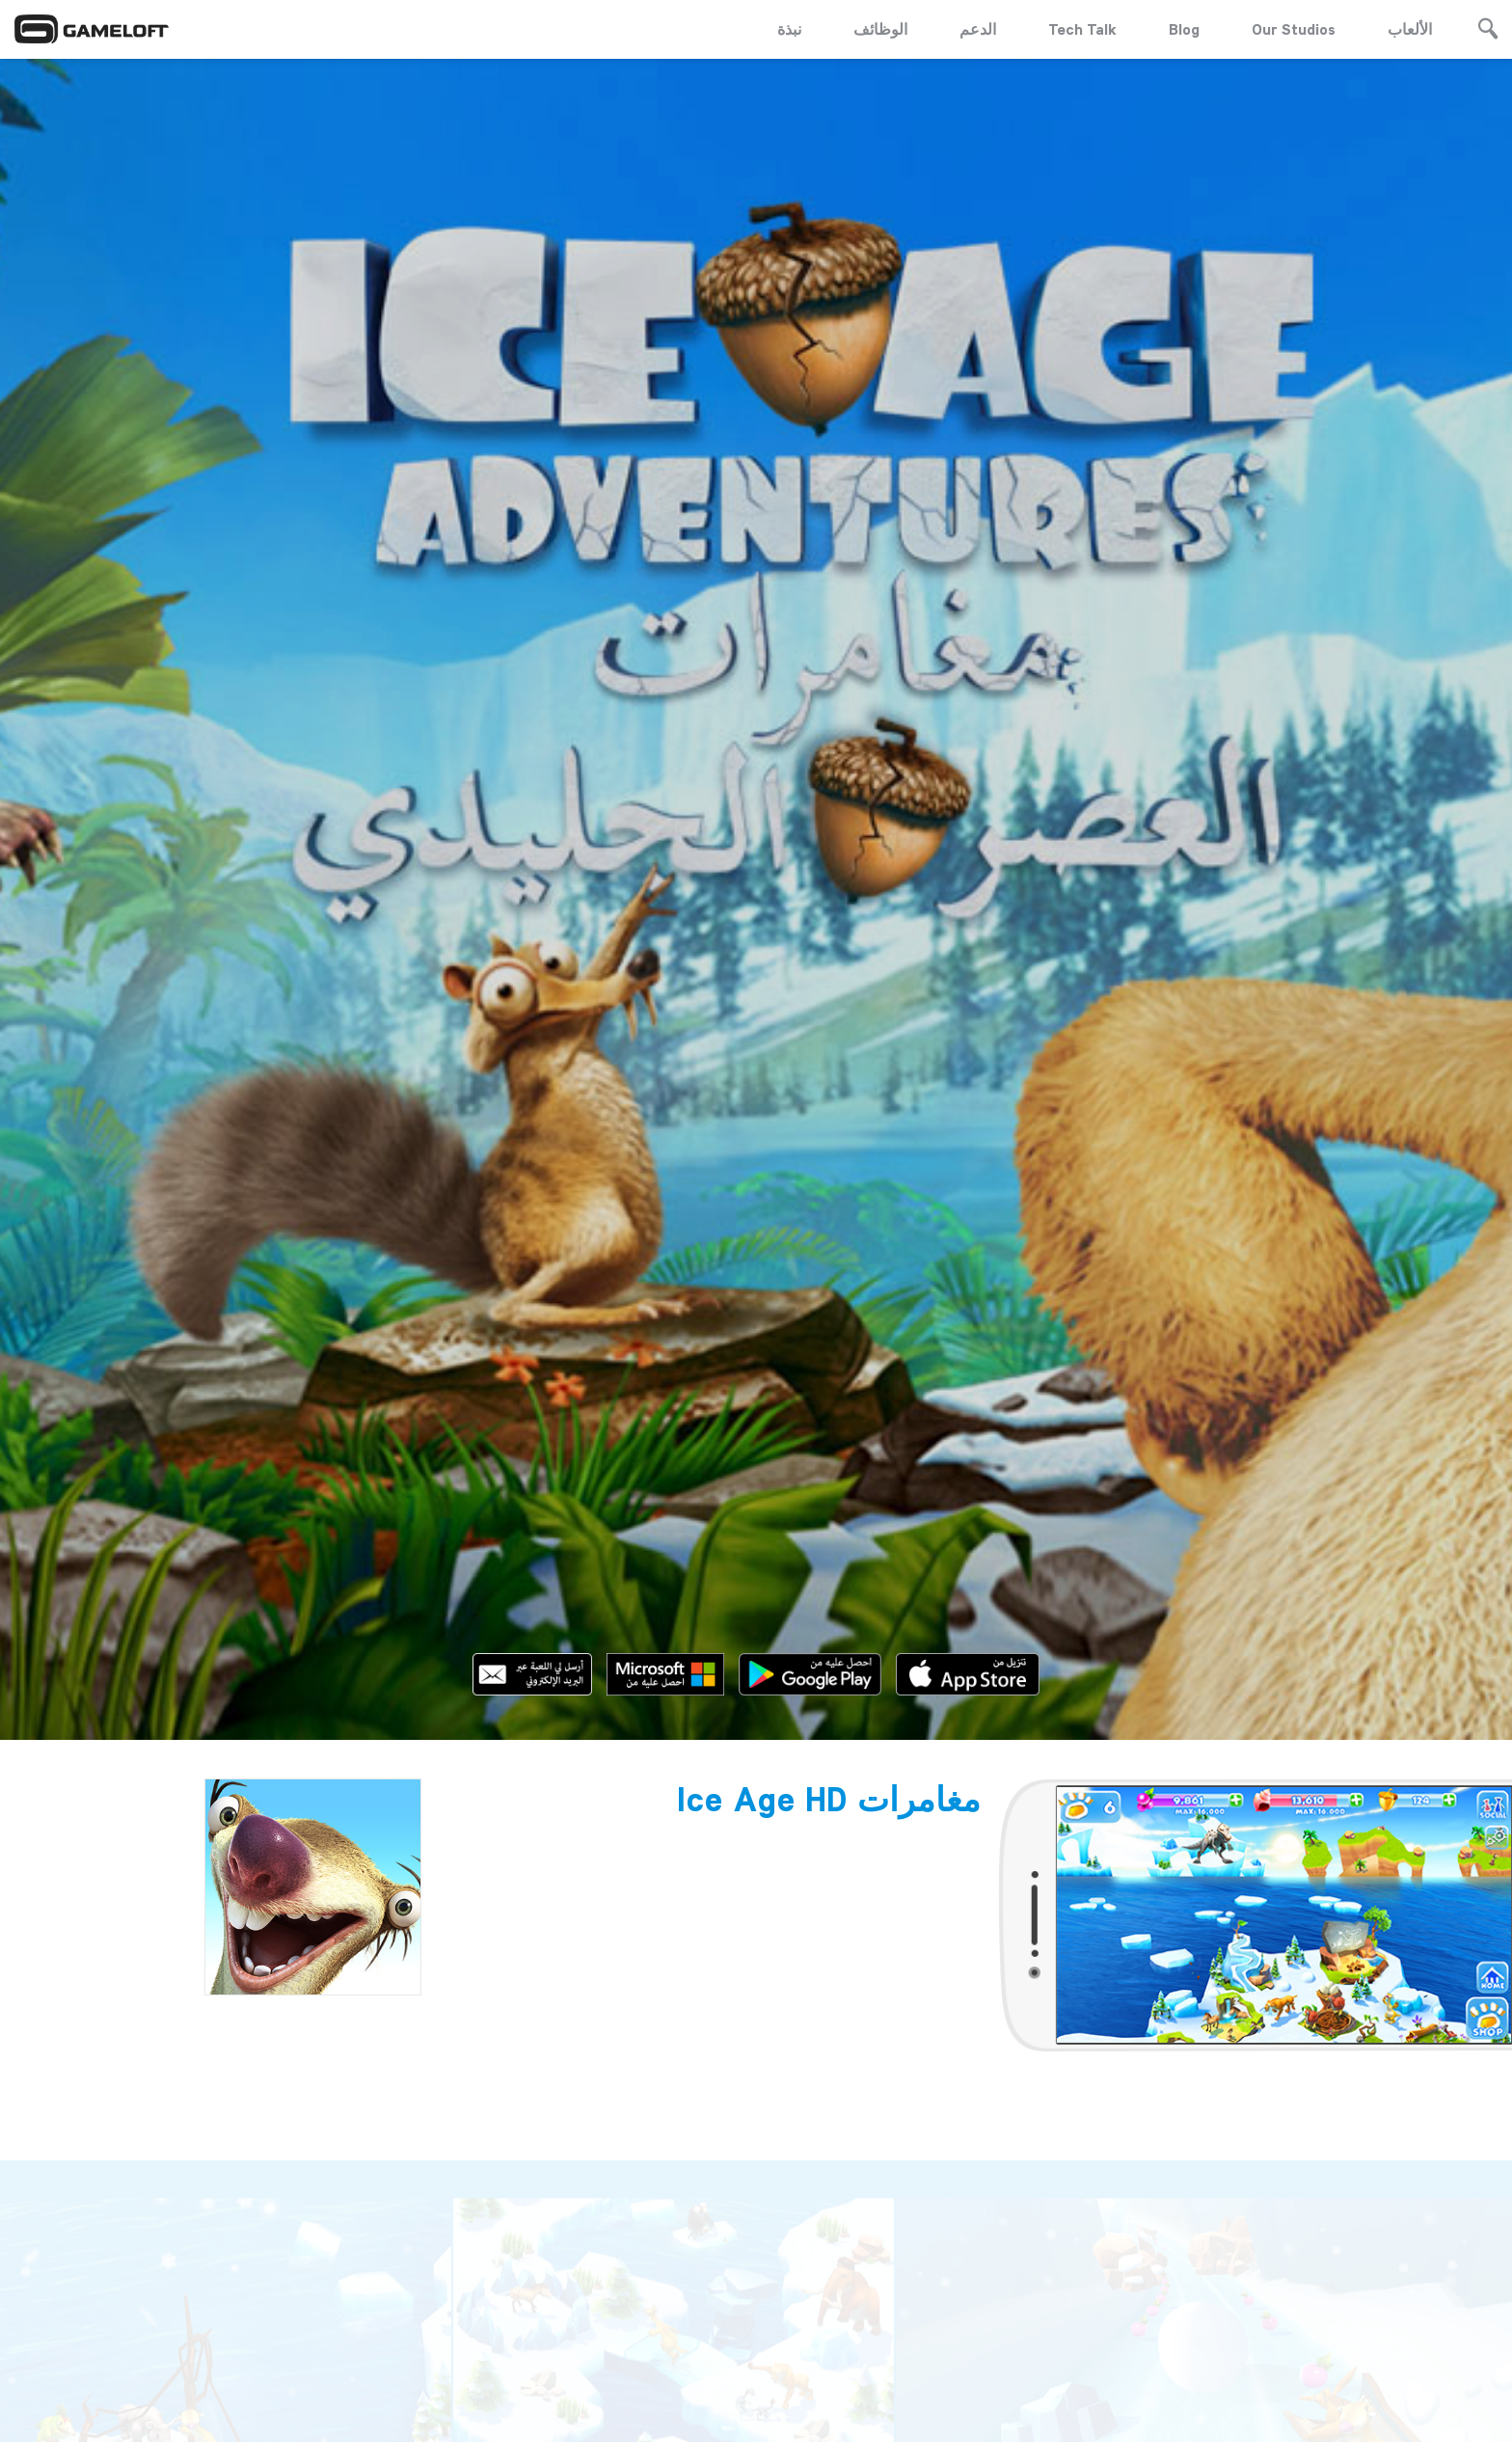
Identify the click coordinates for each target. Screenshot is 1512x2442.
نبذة (789, 29)
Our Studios (1294, 29)
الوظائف (880, 29)
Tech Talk (1082, 29)
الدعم (977, 29)
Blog (1184, 29)
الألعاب (1410, 29)
